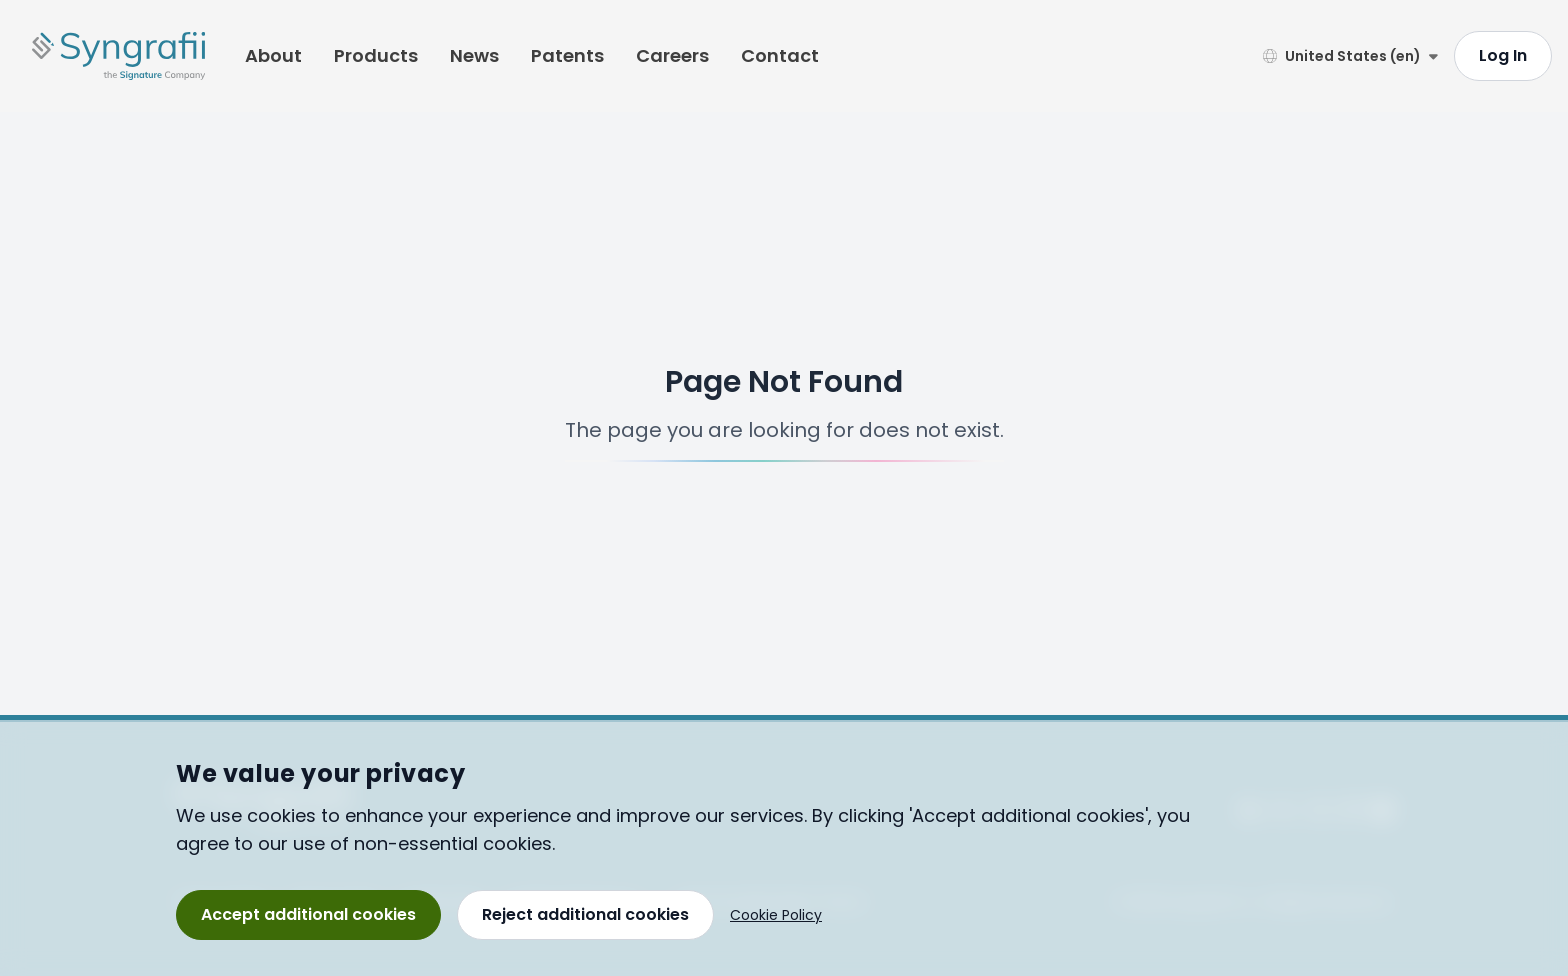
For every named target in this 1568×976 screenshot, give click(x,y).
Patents (567, 55)
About (273, 55)
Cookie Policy (776, 915)
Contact (780, 55)
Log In (1503, 55)
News (474, 55)
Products (376, 55)
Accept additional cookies (308, 914)
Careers (672, 55)
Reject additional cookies (585, 914)
